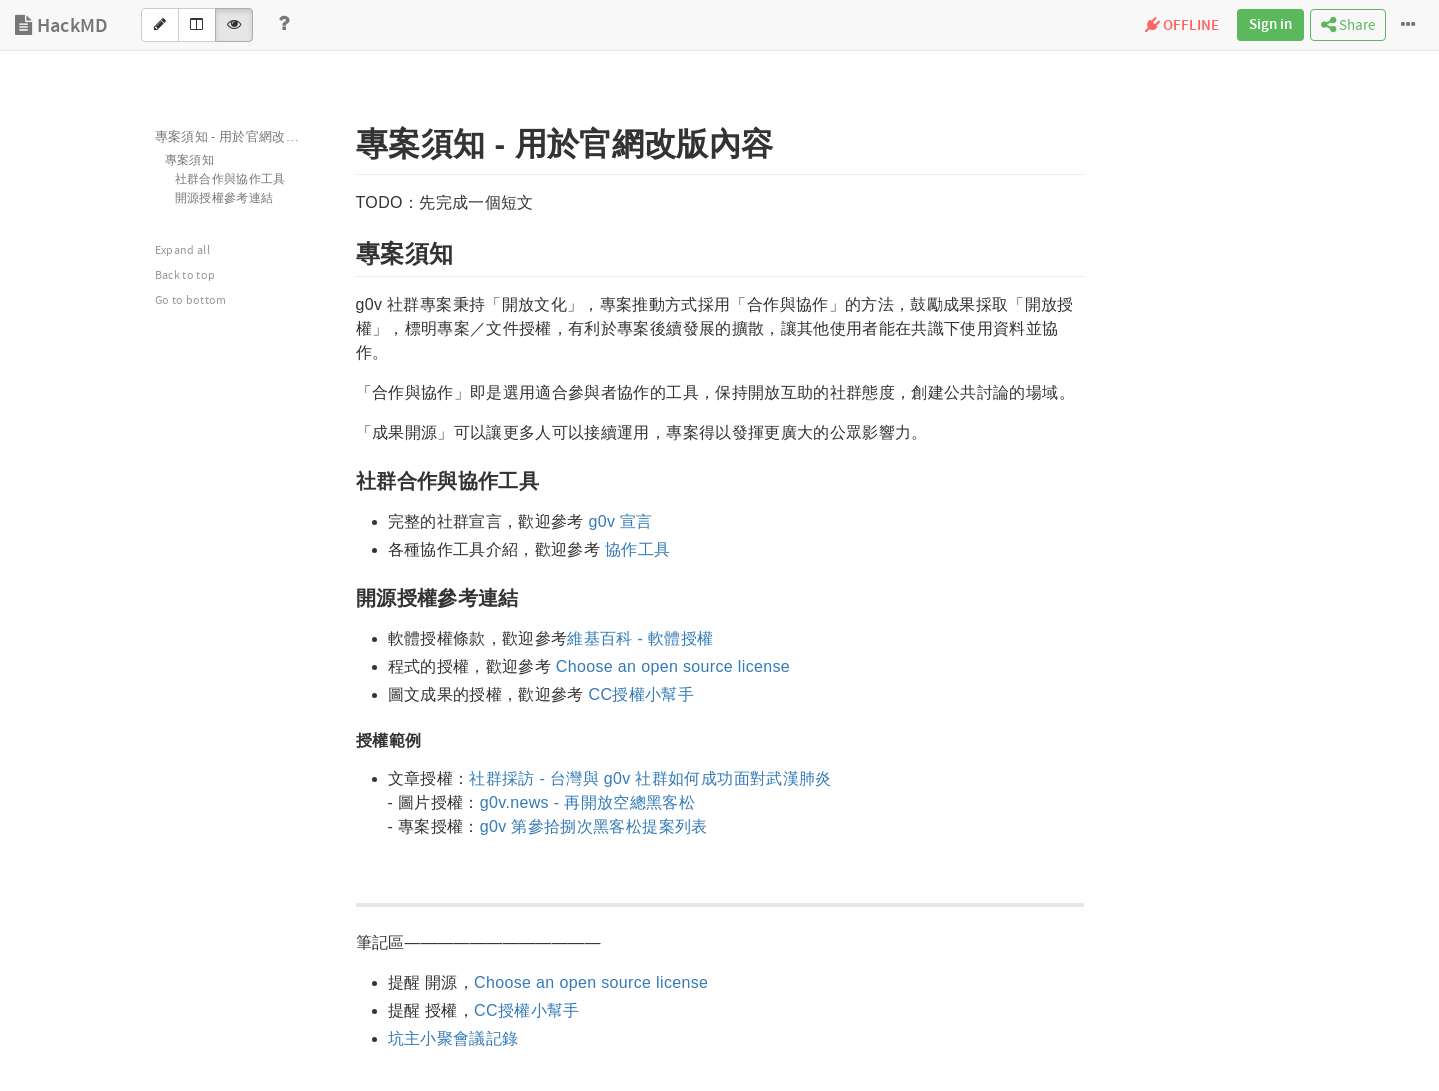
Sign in (1270, 25)
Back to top (185, 275)
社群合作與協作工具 (230, 179)
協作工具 (637, 549)
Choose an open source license (673, 666)
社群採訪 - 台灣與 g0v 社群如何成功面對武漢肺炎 (650, 778)
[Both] (197, 25)
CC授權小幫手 (642, 694)
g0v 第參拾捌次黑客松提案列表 (594, 826)
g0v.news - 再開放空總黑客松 (587, 802)
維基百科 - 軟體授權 (640, 638)
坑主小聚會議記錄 (453, 1038)
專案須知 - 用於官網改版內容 (240, 137)
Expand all (183, 250)
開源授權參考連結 (224, 198)
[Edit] (160, 25)
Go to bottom (191, 300)
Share (1348, 25)
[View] (234, 25)
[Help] (284, 25)
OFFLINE (1182, 26)
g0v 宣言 (621, 521)
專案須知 (189, 160)
